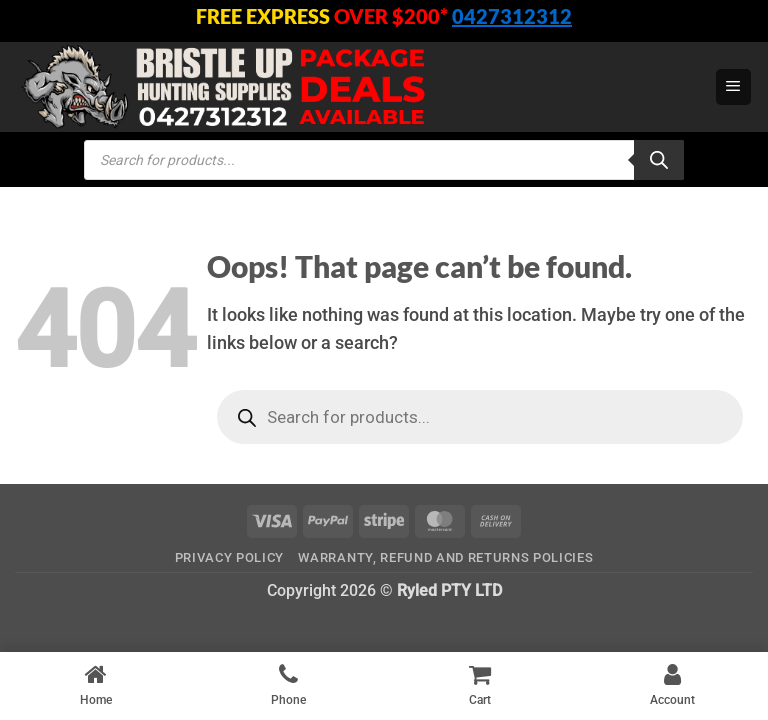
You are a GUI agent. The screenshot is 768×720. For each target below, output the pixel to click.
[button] (733, 87)
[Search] (659, 160)
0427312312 (512, 16)
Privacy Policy (229, 557)
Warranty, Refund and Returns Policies (445, 557)
